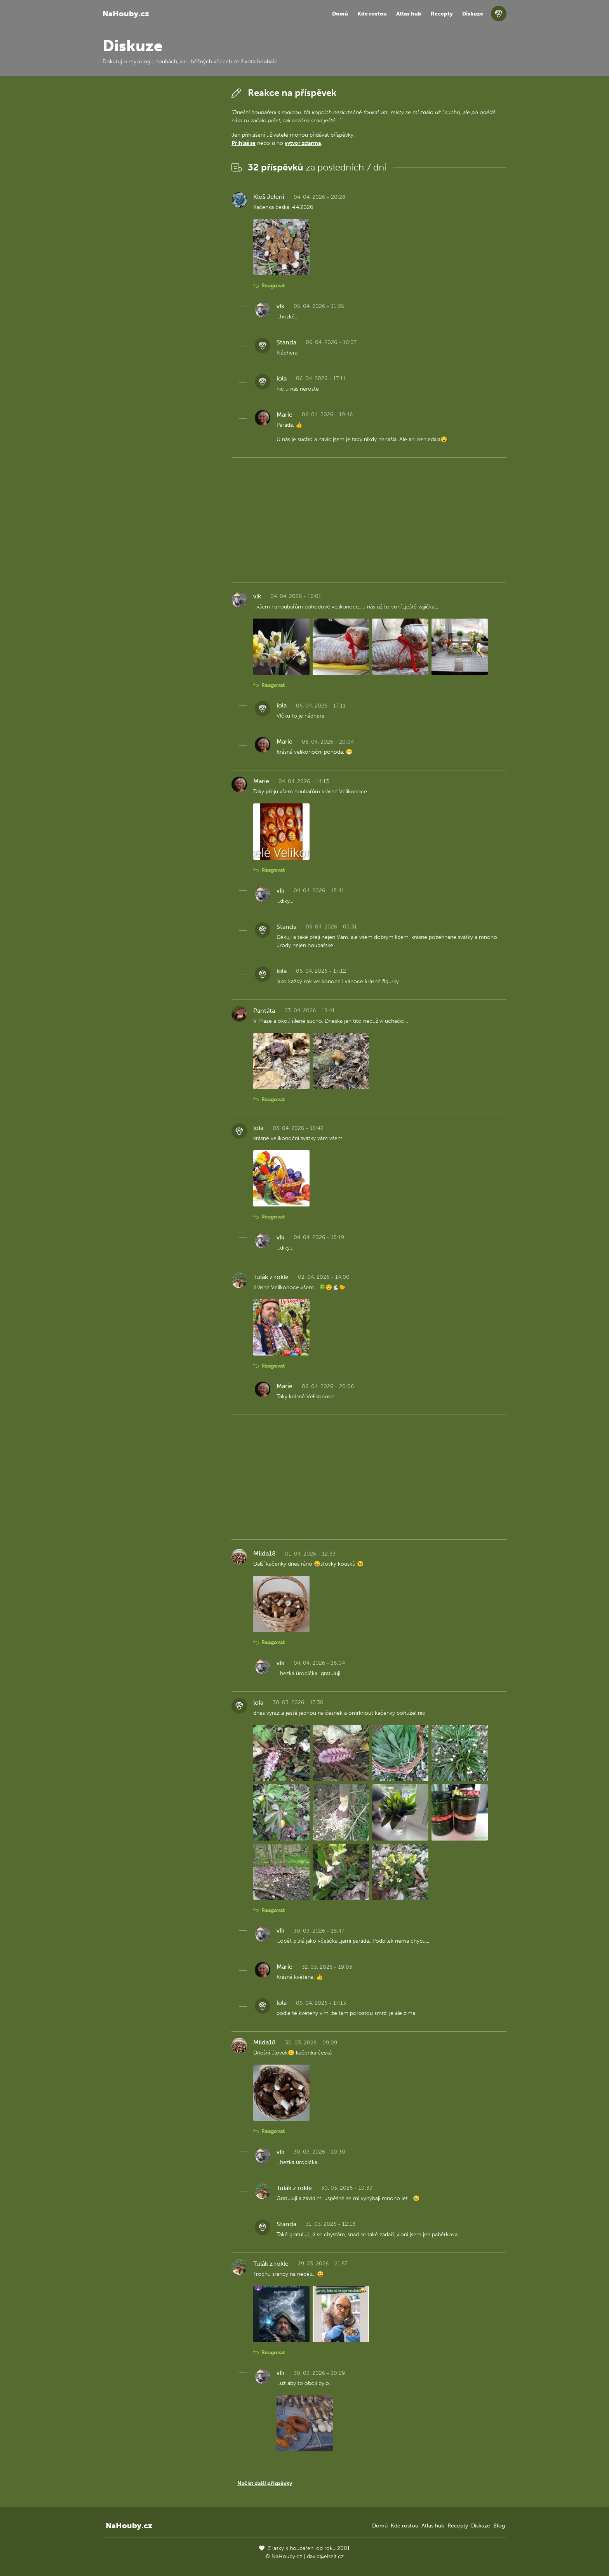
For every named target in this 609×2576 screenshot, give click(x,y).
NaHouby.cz (126, 13)
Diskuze (472, 13)
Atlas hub (408, 13)
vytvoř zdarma (303, 143)
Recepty (442, 13)
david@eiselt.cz (325, 2556)
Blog (499, 2525)
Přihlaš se (243, 143)
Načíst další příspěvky (264, 2483)
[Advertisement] (161, 201)
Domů (340, 13)
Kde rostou (372, 13)
